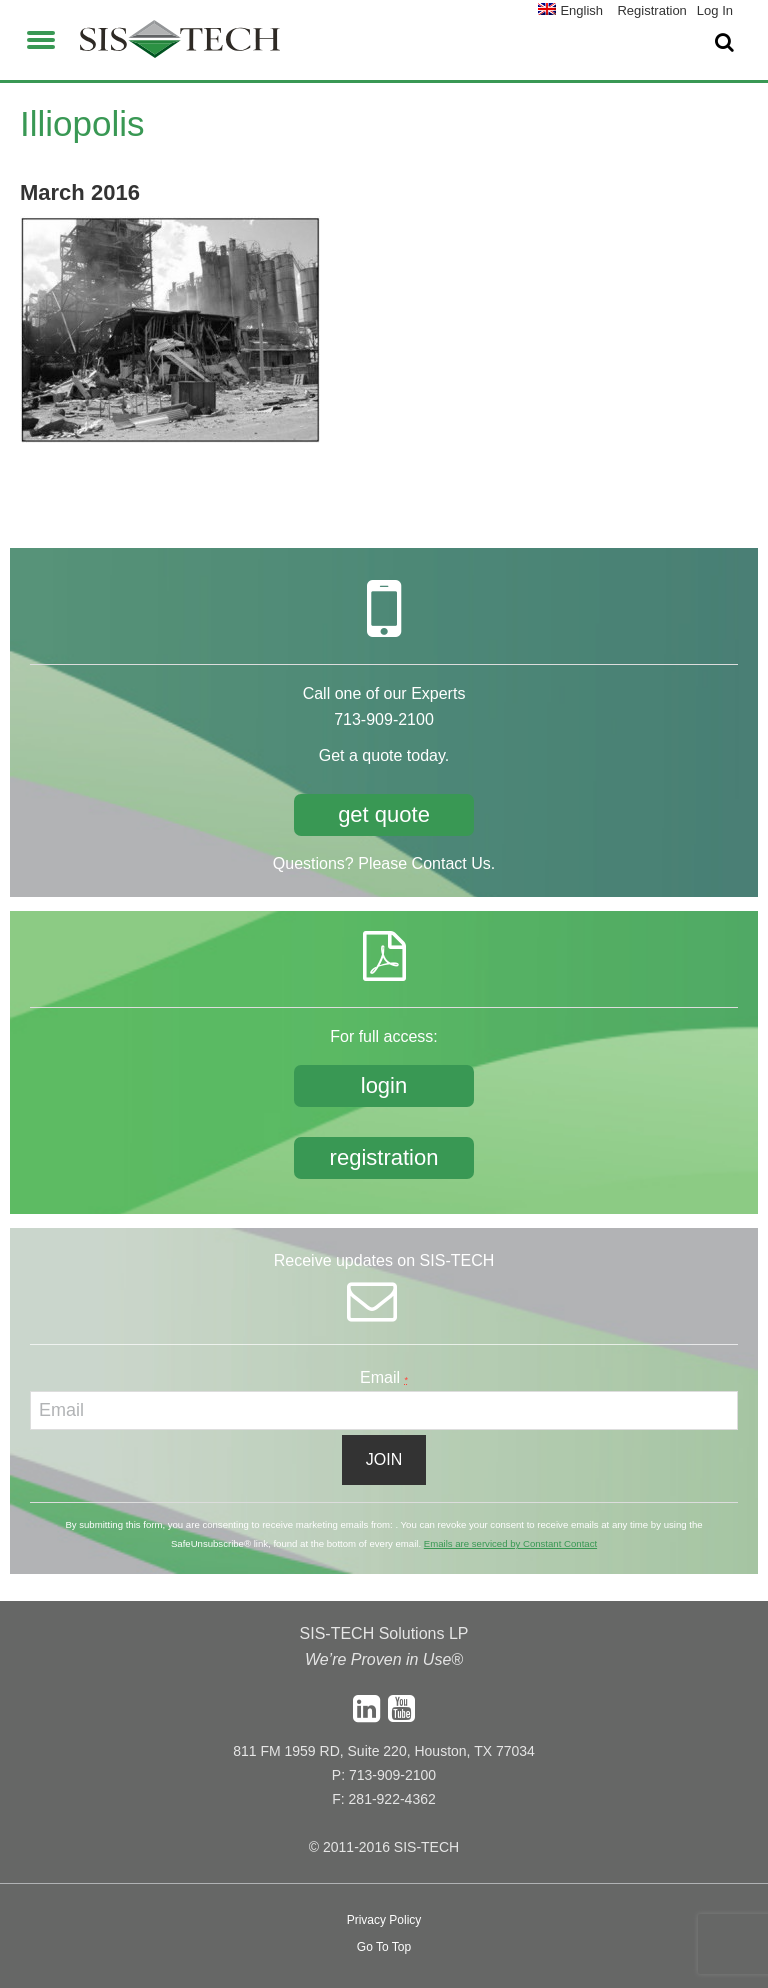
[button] (41, 37)
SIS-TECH (180, 45)
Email (384, 1377)
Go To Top (384, 1947)
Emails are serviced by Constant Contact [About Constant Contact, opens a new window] (510, 1543)
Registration (651, 10)
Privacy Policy (384, 1920)
